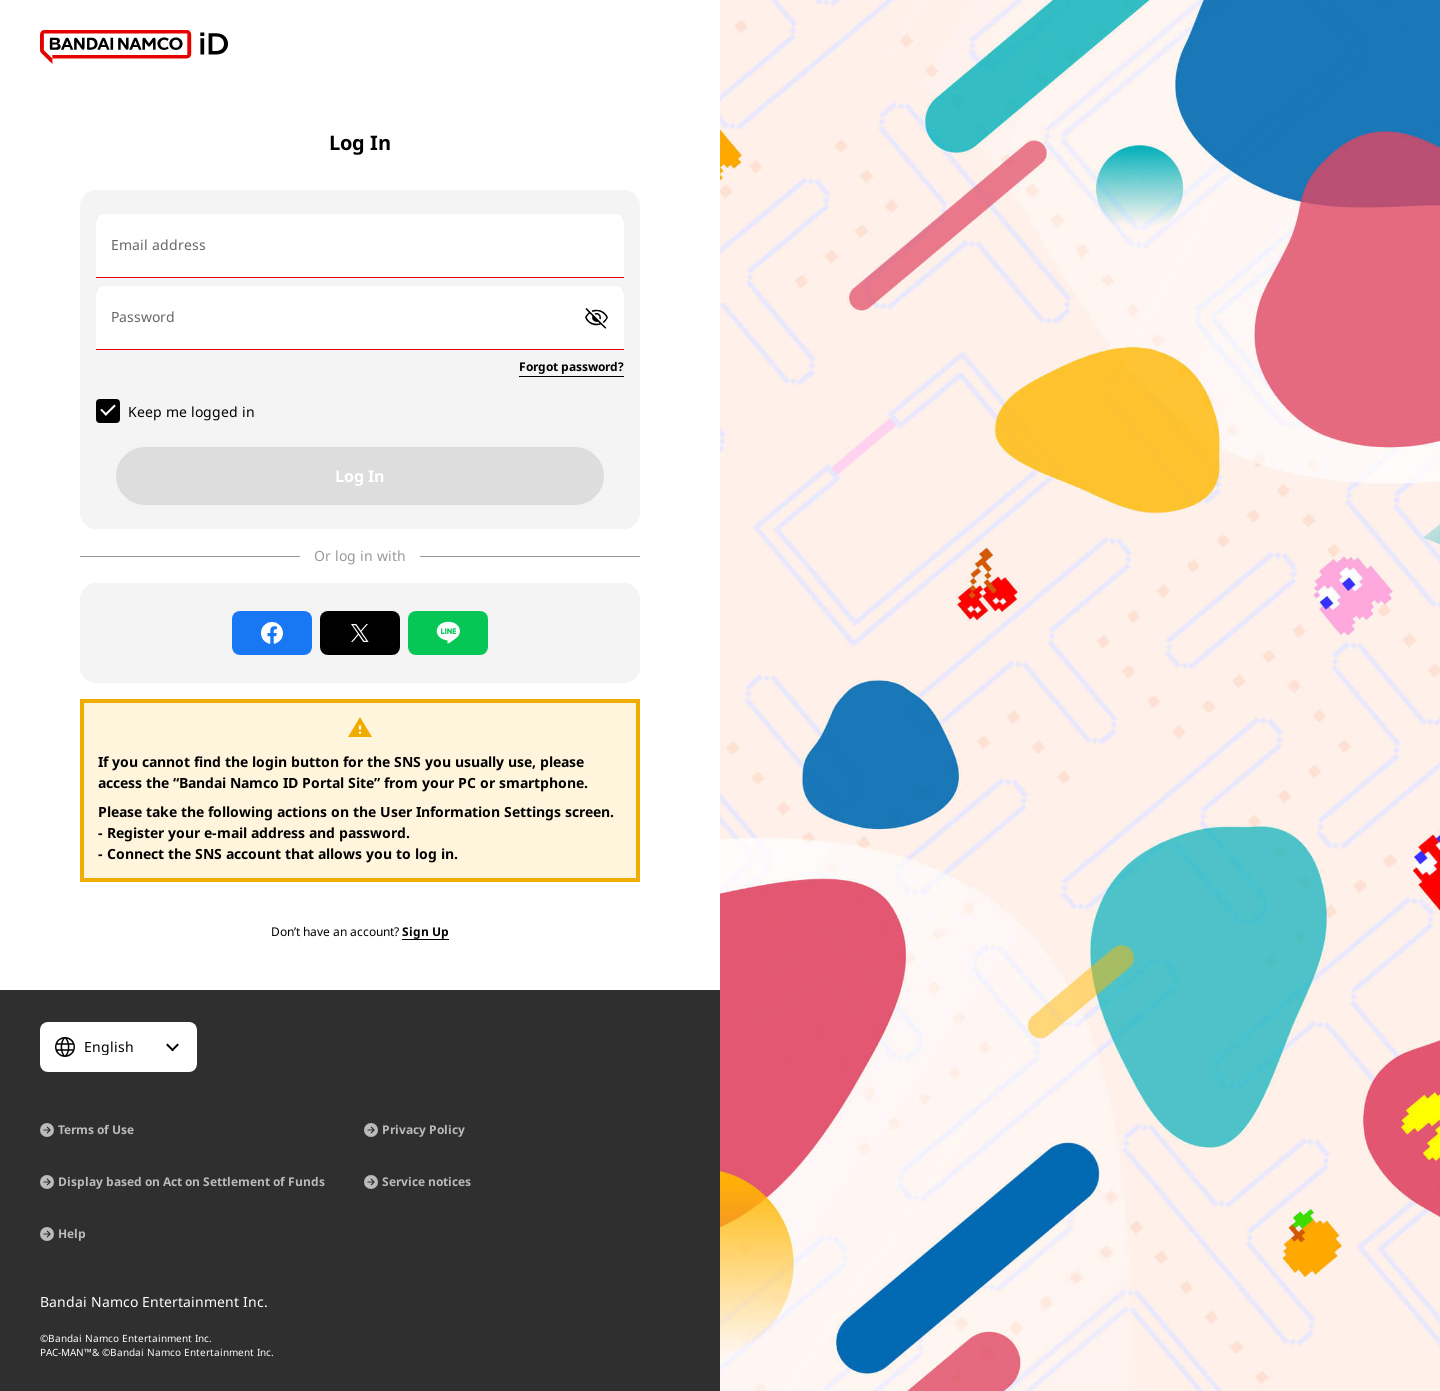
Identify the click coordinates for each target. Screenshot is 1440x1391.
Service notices (426, 1181)
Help (72, 1233)
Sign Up (425, 931)
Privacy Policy (423, 1129)
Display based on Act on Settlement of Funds (191, 1181)
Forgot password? (571, 366)
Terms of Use (96, 1129)
